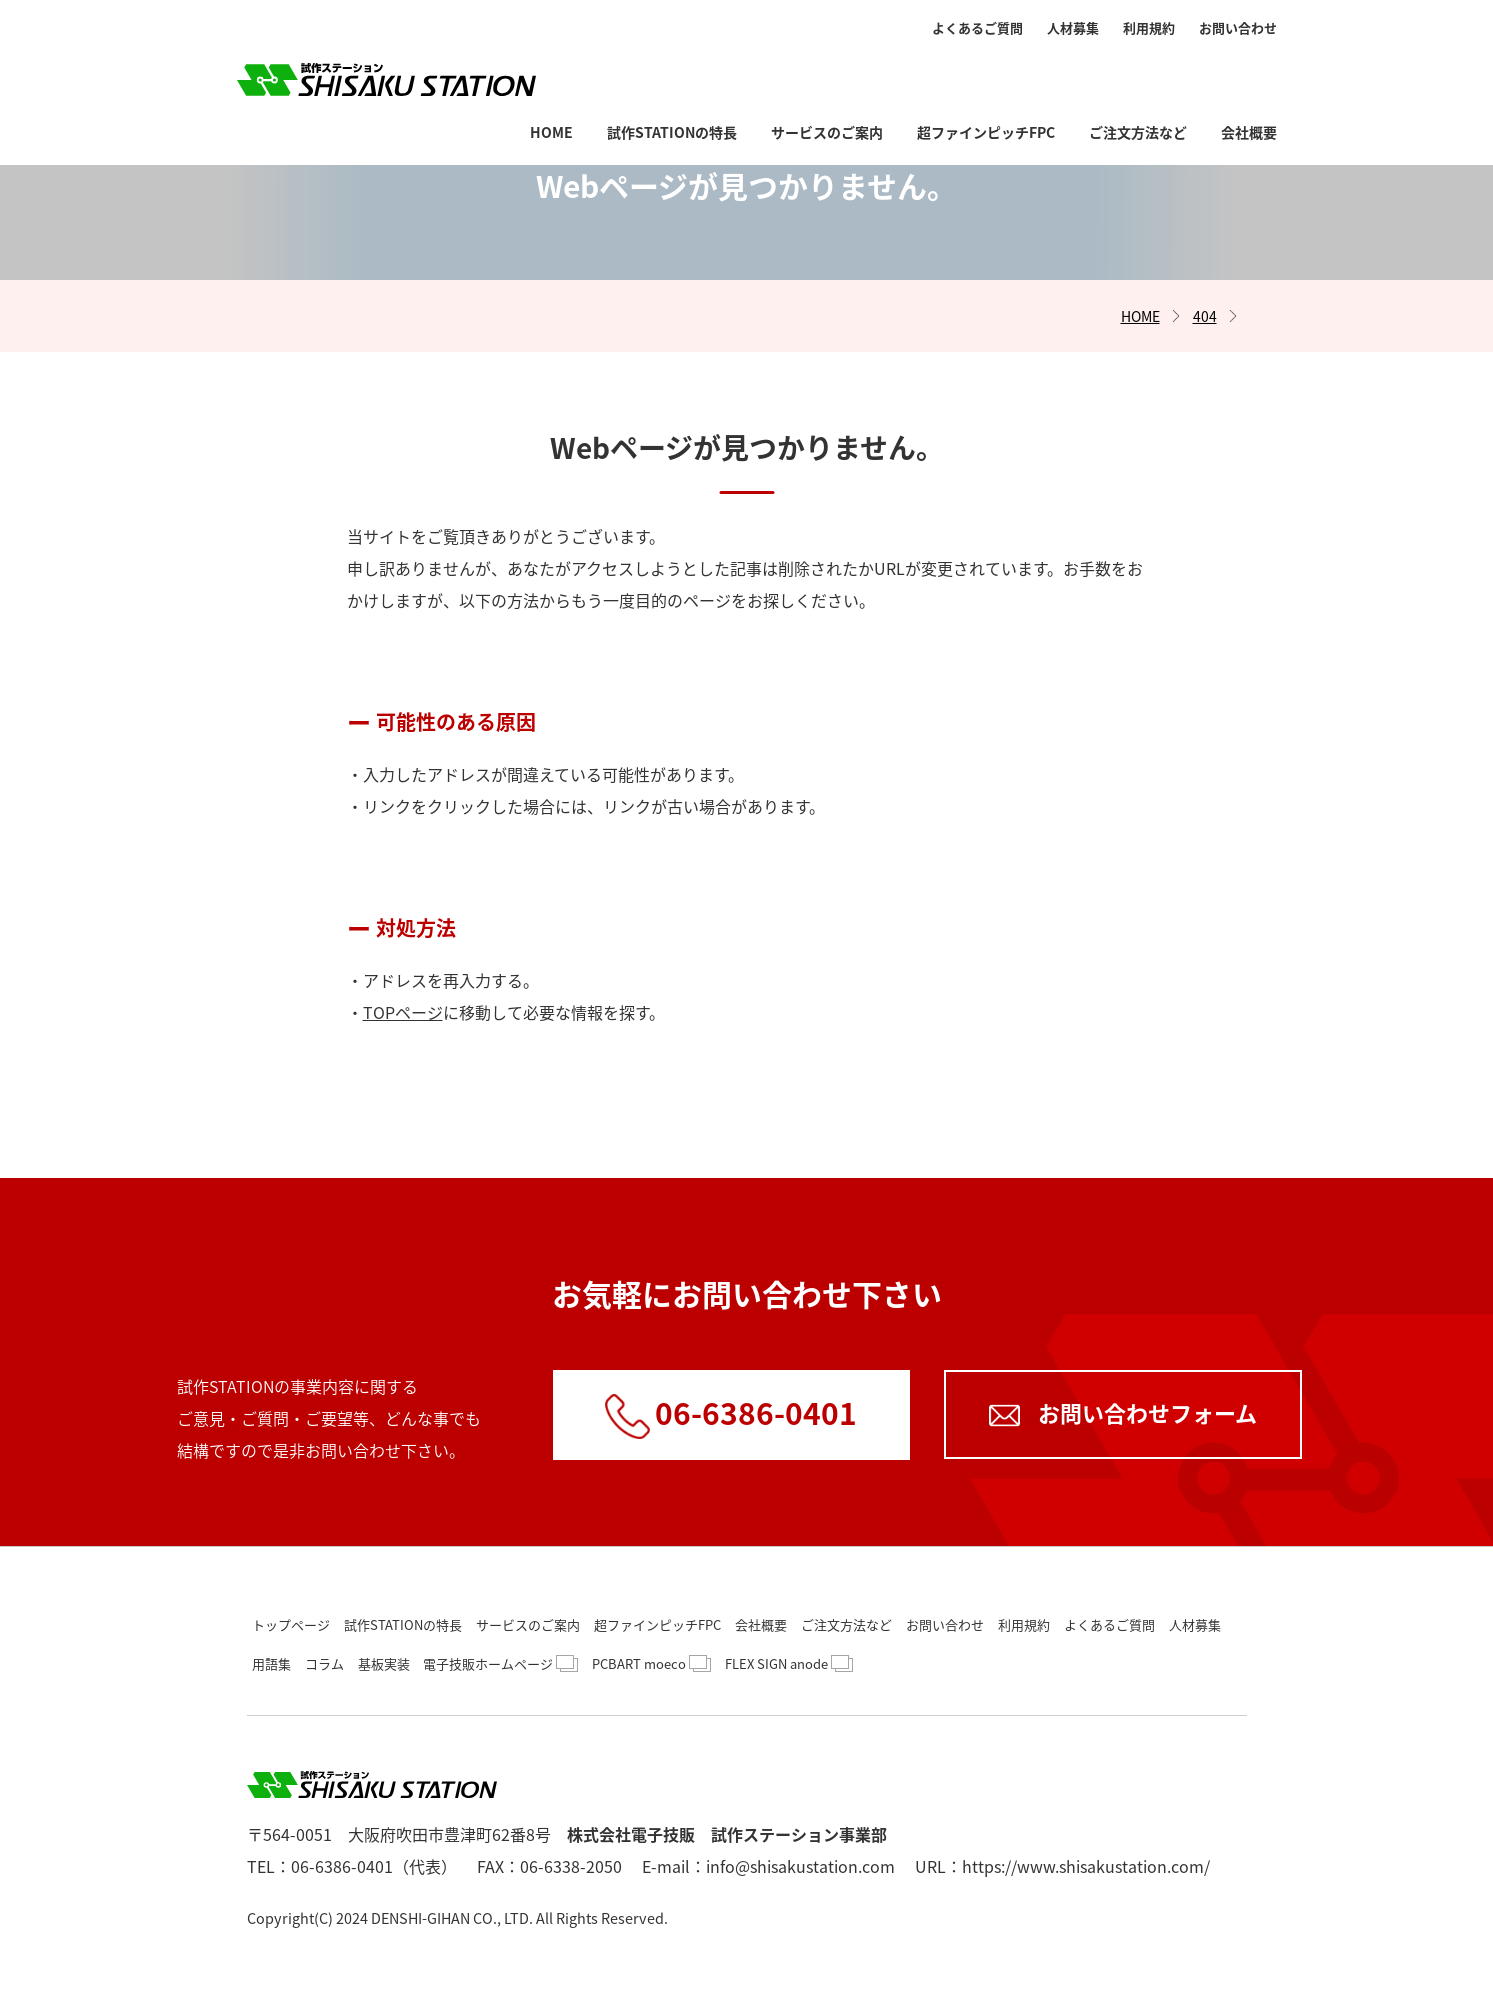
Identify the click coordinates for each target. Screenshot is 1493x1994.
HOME (551, 72)
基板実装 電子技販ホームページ (455, 1663)
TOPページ (403, 1012)
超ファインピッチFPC (986, 72)
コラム (324, 1663)
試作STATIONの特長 (672, 72)
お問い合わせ (1238, 27)
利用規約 (1149, 27)
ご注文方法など (1138, 72)
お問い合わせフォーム (1147, 1412)
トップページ (291, 1624)
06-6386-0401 (756, 1412)
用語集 (271, 1663)
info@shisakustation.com (800, 1866)
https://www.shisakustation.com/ (1086, 1866)
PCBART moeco (639, 1663)
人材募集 (1073, 27)
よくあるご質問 (977, 27)
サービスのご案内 (827, 72)
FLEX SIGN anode (776, 1663)
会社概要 (1249, 72)
